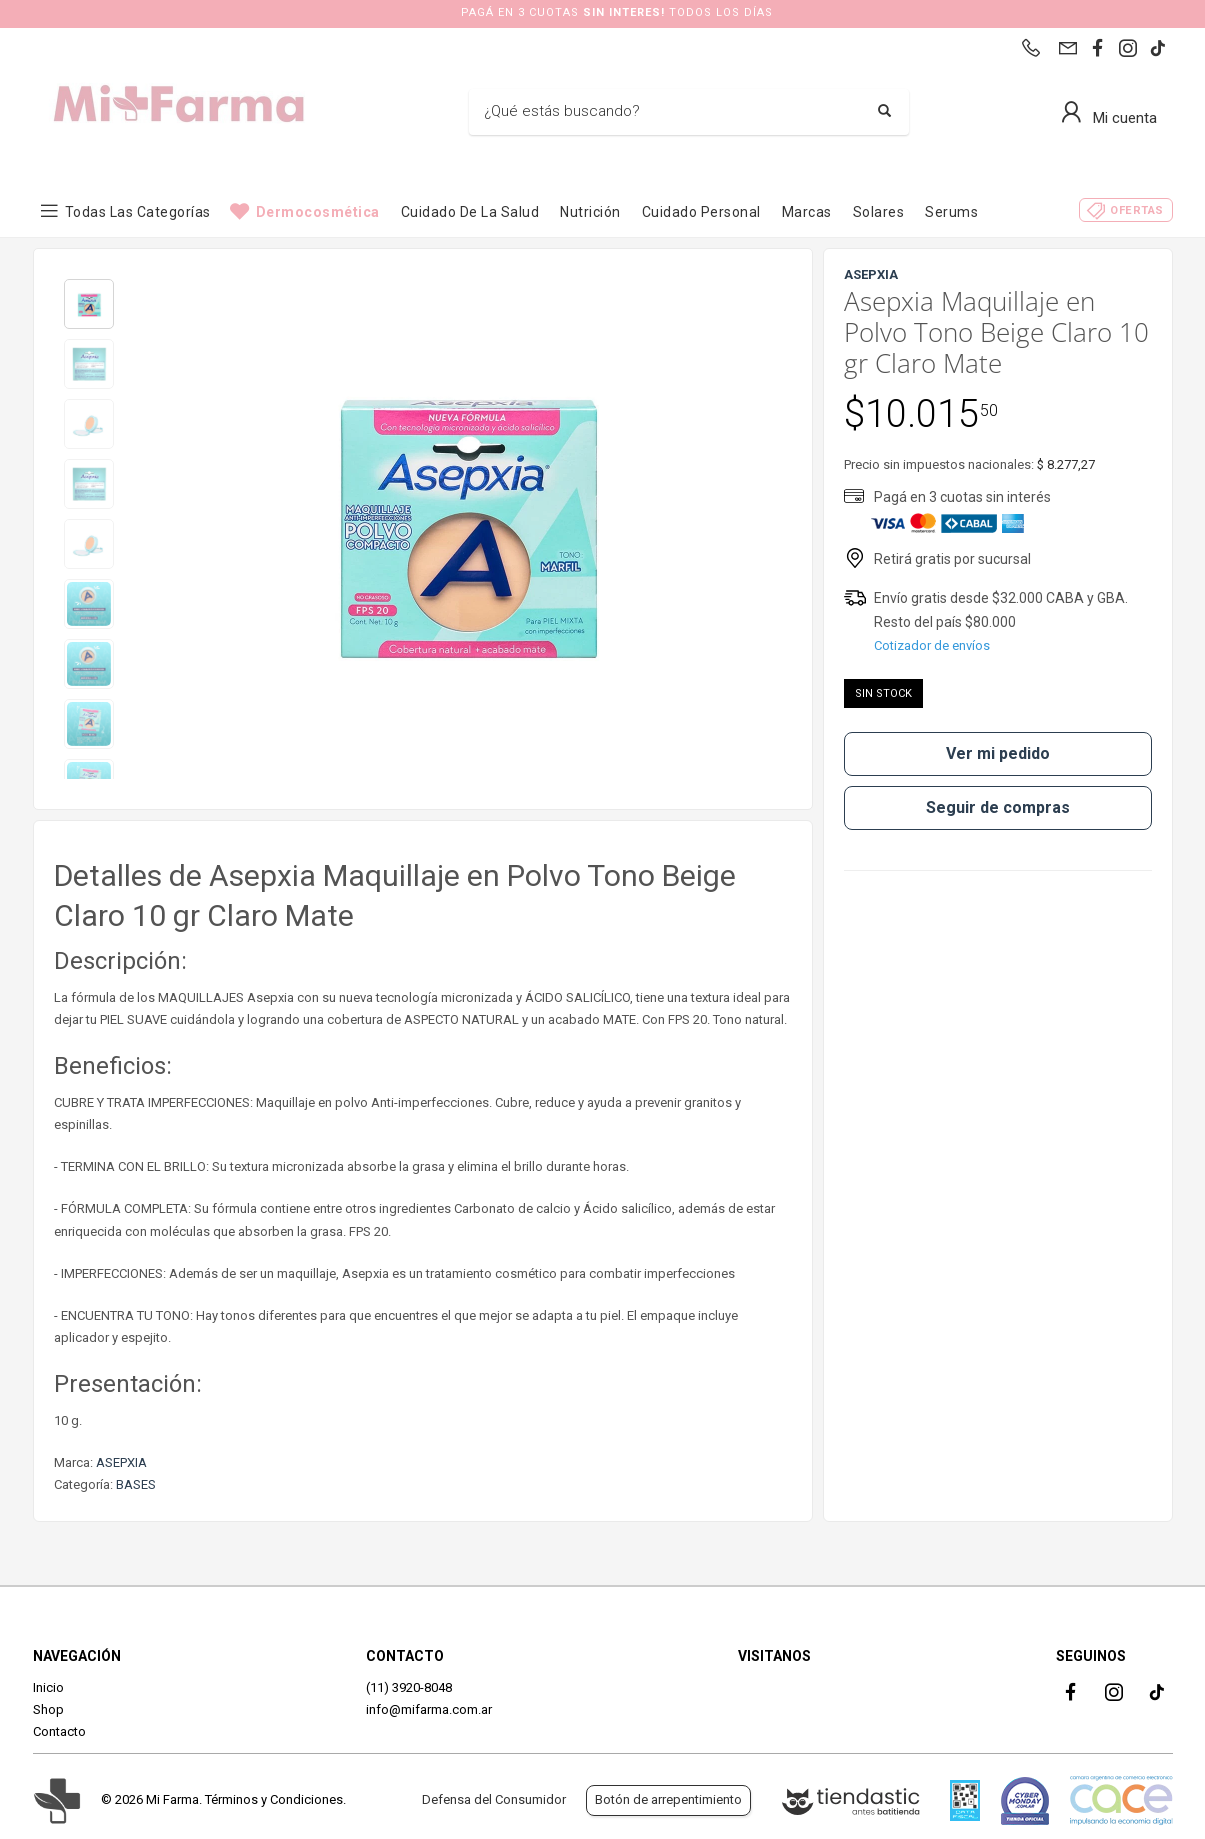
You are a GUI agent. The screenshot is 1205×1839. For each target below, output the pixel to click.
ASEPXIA (121, 1462)
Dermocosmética (318, 212)
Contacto (59, 1731)
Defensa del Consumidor (494, 1799)
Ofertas (1137, 210)
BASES (136, 1484)
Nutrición (590, 212)
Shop (48, 1709)
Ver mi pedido (998, 753)
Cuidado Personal (701, 212)
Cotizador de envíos (932, 645)
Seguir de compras (998, 807)
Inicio (48, 1687)
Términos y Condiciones (274, 1799)
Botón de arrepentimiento (668, 1799)
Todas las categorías (138, 212)
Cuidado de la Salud (470, 212)
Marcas (807, 212)
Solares (879, 212)
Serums (951, 212)
